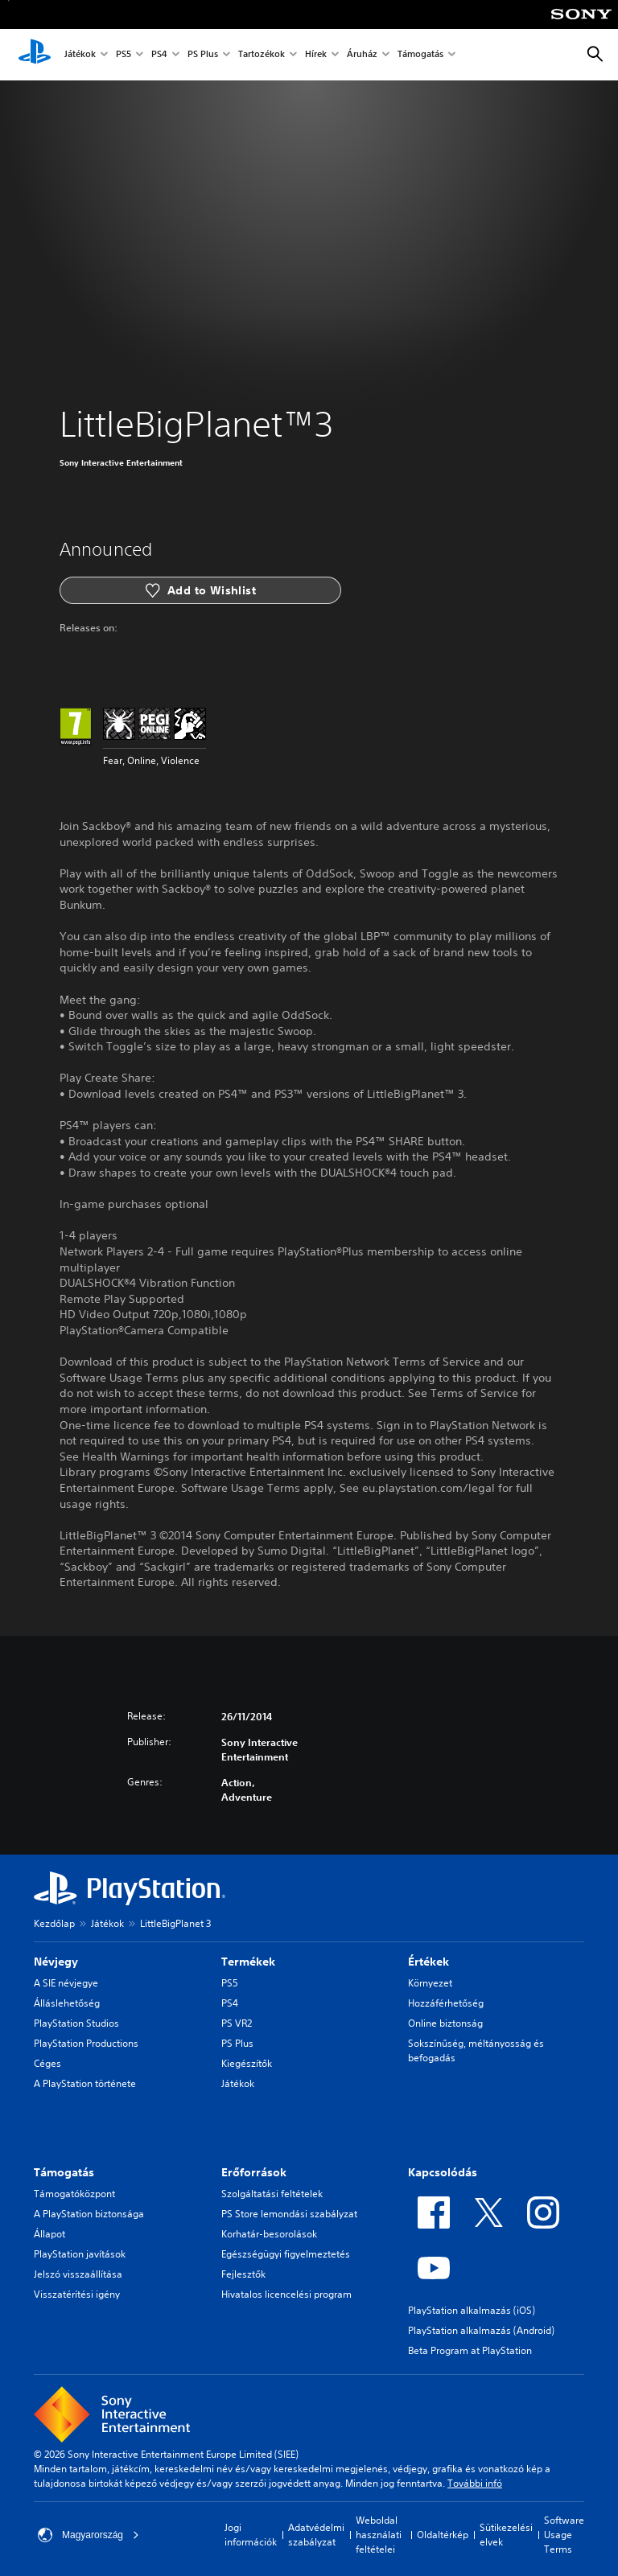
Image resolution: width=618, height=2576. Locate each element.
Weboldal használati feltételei (379, 2534)
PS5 (123, 55)
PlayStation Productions (86, 2043)
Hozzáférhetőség (446, 2003)
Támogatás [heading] (64, 2172)
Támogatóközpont (74, 2193)
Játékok (80, 55)
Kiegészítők (246, 2063)
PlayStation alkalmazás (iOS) (471, 2310)
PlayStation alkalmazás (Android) (481, 2330)
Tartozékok (261, 55)
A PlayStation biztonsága (89, 2214)
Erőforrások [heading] (253, 2172)
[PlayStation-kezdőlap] (34, 54)
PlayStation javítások (80, 2254)
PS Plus (202, 55)
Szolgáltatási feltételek (272, 2193)
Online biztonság (445, 2023)
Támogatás (420, 55)
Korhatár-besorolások (269, 2234)
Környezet (430, 1983)
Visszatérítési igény (77, 2294)
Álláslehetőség (67, 2003)
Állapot (49, 2234)
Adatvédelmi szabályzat (316, 2535)
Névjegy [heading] (56, 1961)
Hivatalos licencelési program (286, 2294)
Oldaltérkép (442, 2534)
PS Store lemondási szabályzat (289, 2214)
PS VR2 (236, 2023)
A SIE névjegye (66, 1983)
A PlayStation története (85, 2083)
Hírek (316, 55)
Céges (47, 2063)
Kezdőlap (54, 1923)
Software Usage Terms (564, 2534)
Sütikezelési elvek (506, 2535)
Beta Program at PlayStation (470, 2350)
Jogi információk (251, 2535)
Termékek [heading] (248, 1961)
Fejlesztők (243, 2274)
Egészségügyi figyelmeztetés (285, 2254)
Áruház (362, 55)
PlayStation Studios (76, 2023)
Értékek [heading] (428, 1961)
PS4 (159, 55)
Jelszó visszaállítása (78, 2274)
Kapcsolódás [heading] (442, 2172)
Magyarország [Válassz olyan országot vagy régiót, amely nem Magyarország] (88, 2535)
